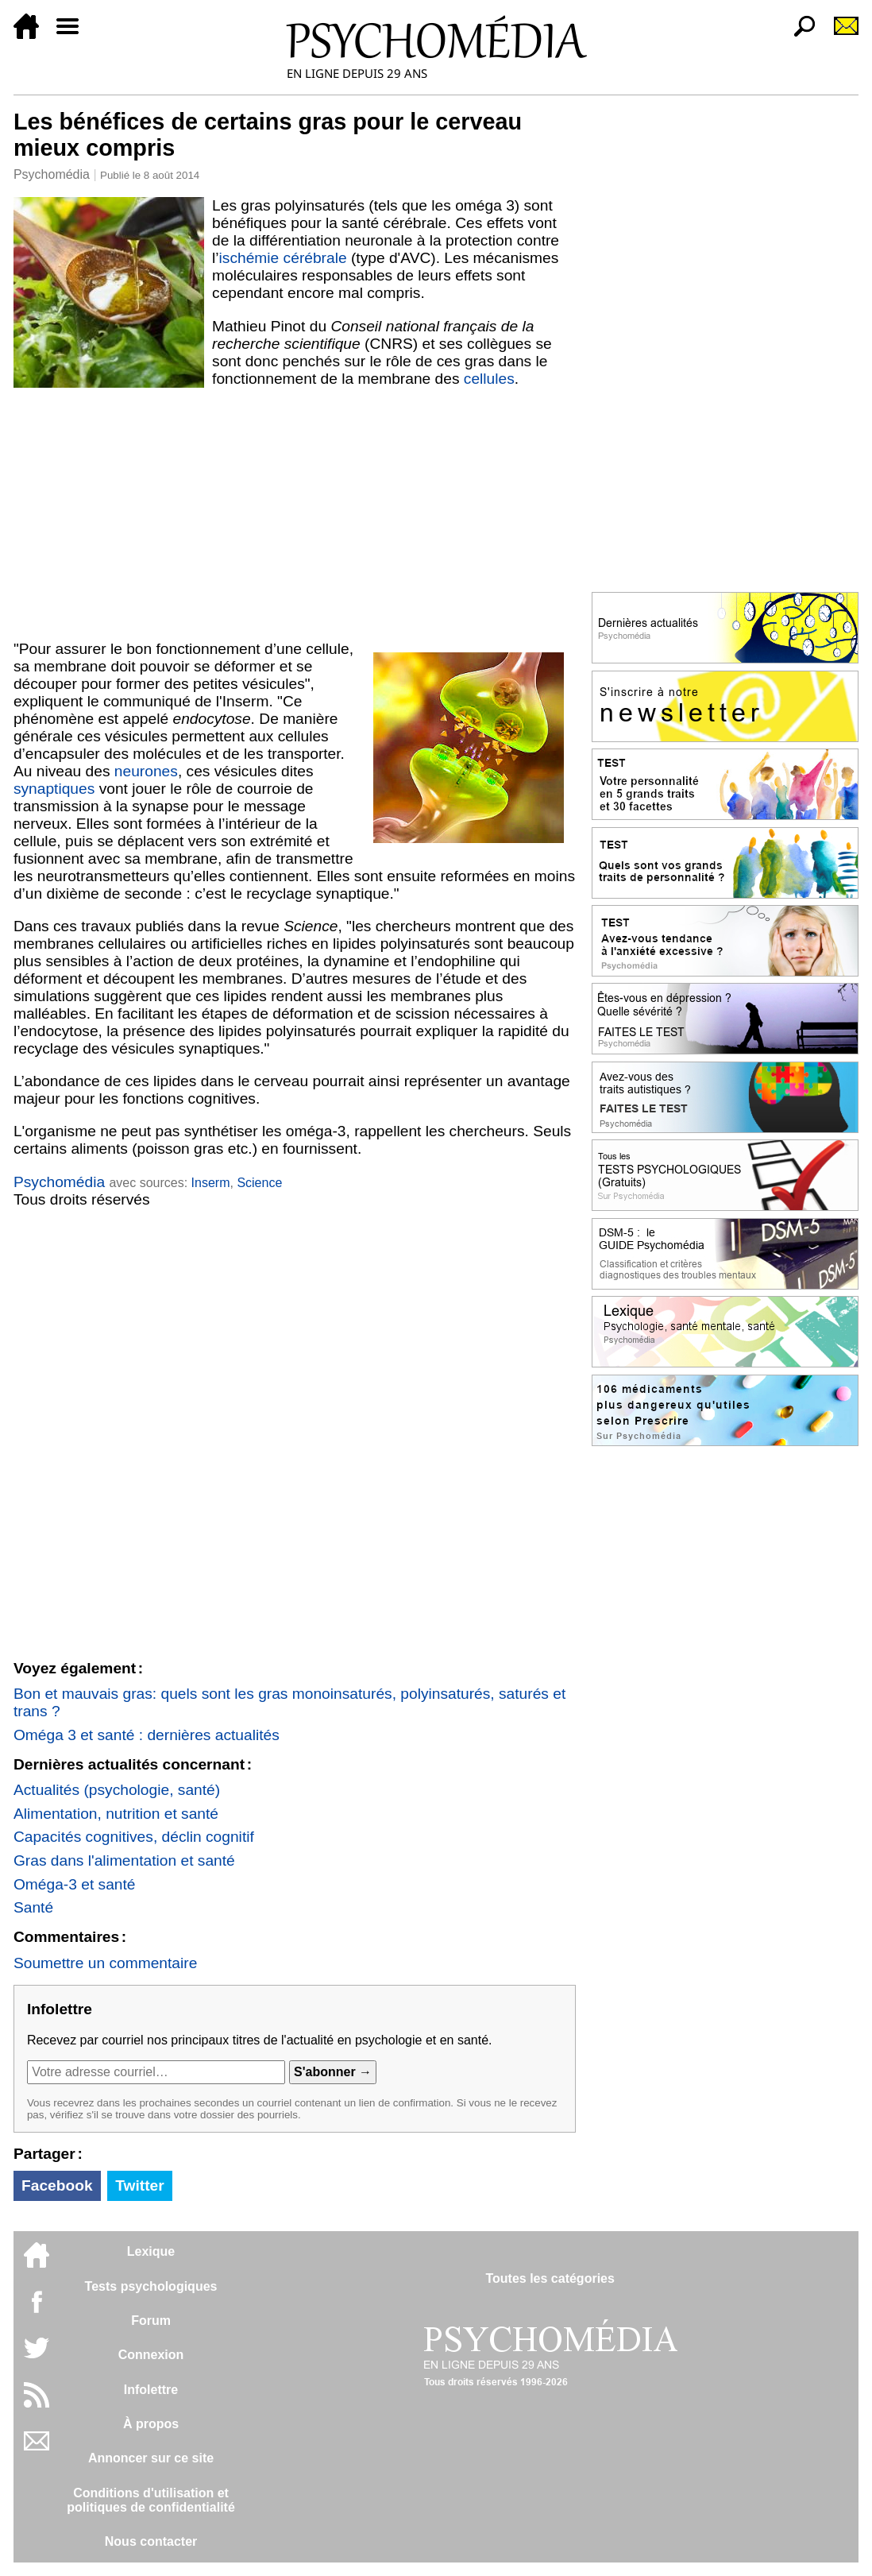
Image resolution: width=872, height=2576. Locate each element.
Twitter (139, 2185)
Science (259, 1182)
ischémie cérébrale (283, 257)
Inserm (210, 1182)
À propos (151, 2424)
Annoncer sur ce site (151, 2458)
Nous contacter (151, 2541)
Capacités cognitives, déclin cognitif (134, 1836)
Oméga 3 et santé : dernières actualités (147, 1735)
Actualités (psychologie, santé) (117, 1789)
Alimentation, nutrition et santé (116, 1813)
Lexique (151, 2251)
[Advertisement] (295, 514)
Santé (33, 1907)
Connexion (151, 2354)
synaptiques (54, 788)
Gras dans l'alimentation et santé (124, 1860)
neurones (146, 771)
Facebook (57, 2185)
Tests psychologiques (151, 2286)
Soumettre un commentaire (105, 1963)
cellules (489, 378)
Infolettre (151, 2389)
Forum (151, 2320)
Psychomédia (52, 174)
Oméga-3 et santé (75, 1884)
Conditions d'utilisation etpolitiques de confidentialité (151, 2500)
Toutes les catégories (549, 2278)
